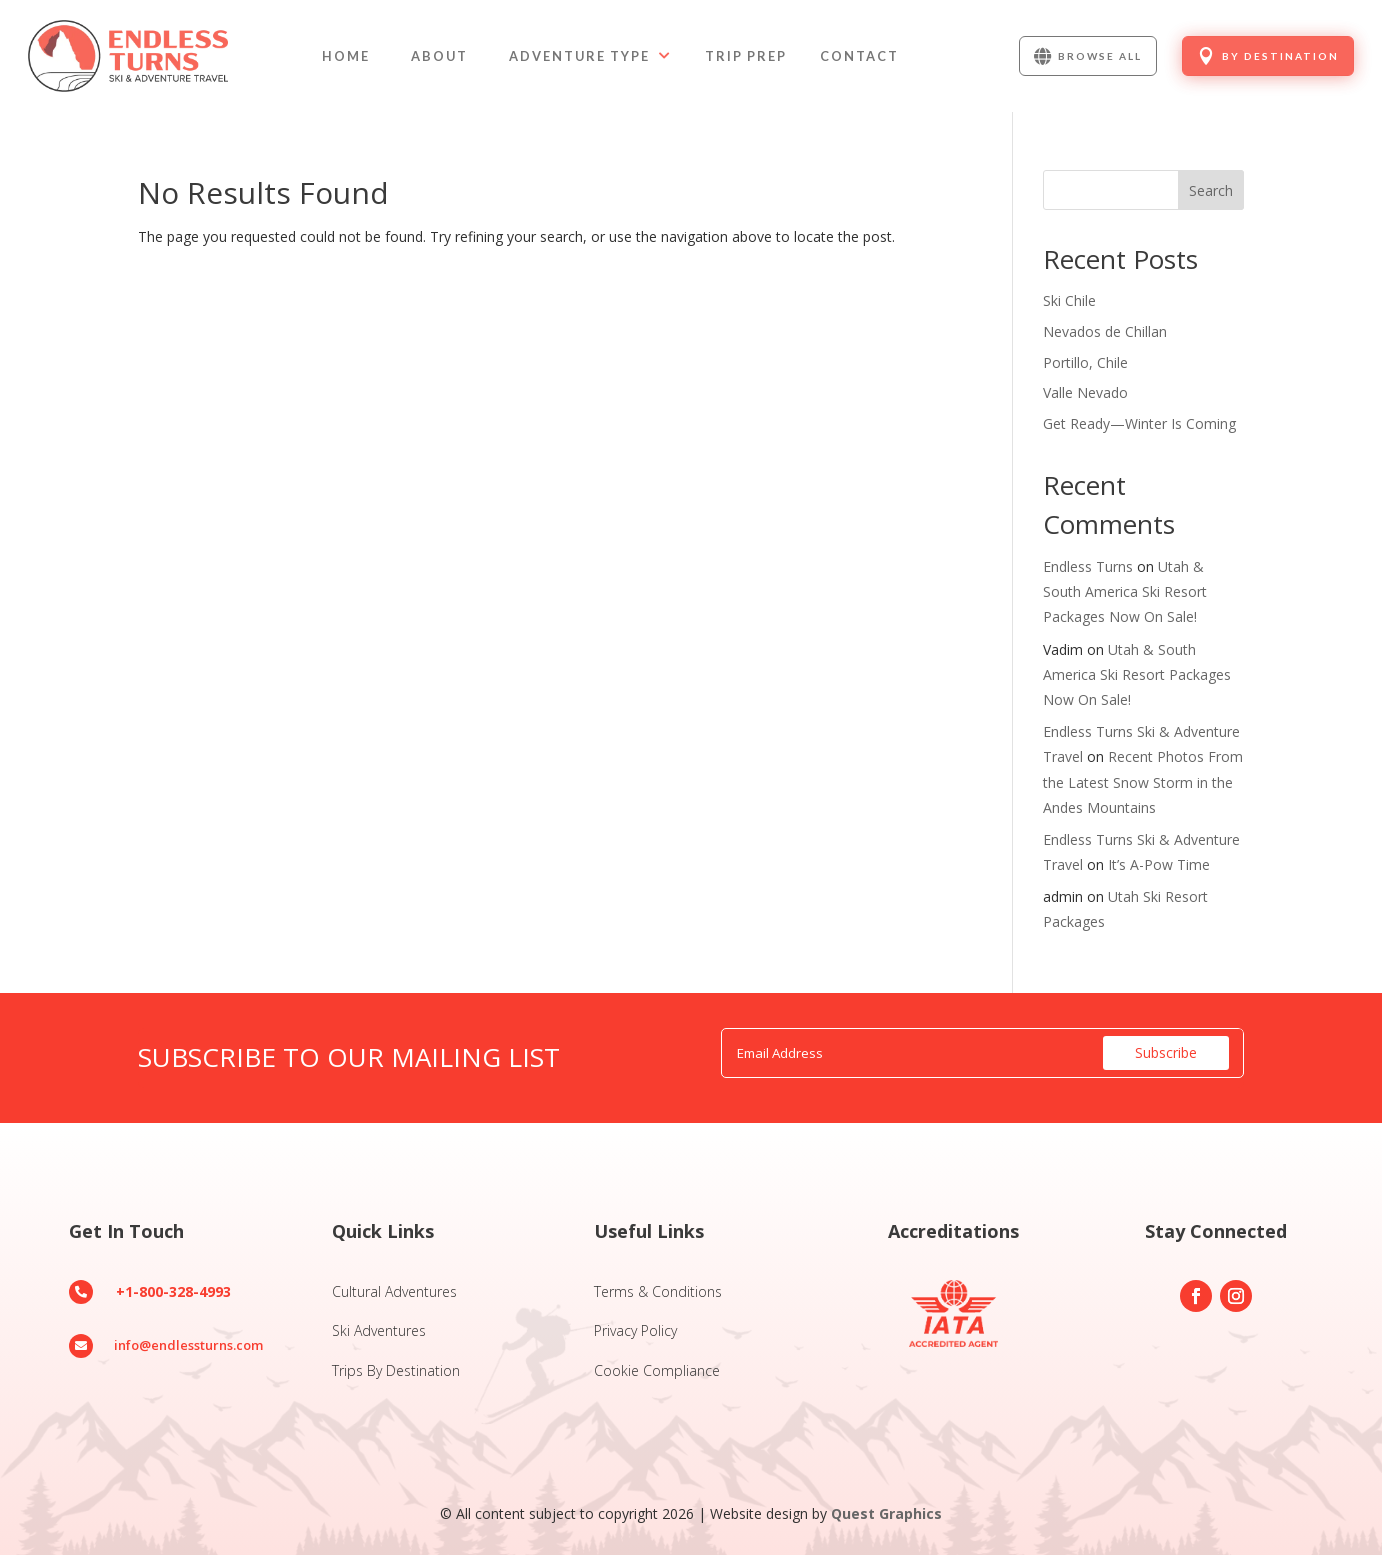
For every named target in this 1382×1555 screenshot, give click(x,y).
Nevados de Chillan (1105, 331)
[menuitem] (346, 56)
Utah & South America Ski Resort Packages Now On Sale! (1125, 591)
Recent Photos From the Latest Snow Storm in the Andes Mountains (1143, 781)
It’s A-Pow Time (1159, 864)
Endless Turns (1088, 566)
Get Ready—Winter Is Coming (1139, 423)
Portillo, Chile (1085, 362)
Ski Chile (1069, 300)
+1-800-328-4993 (173, 1291)
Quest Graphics (886, 1513)
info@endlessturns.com (188, 1345)
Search (1211, 190)
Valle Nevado (1085, 392)
